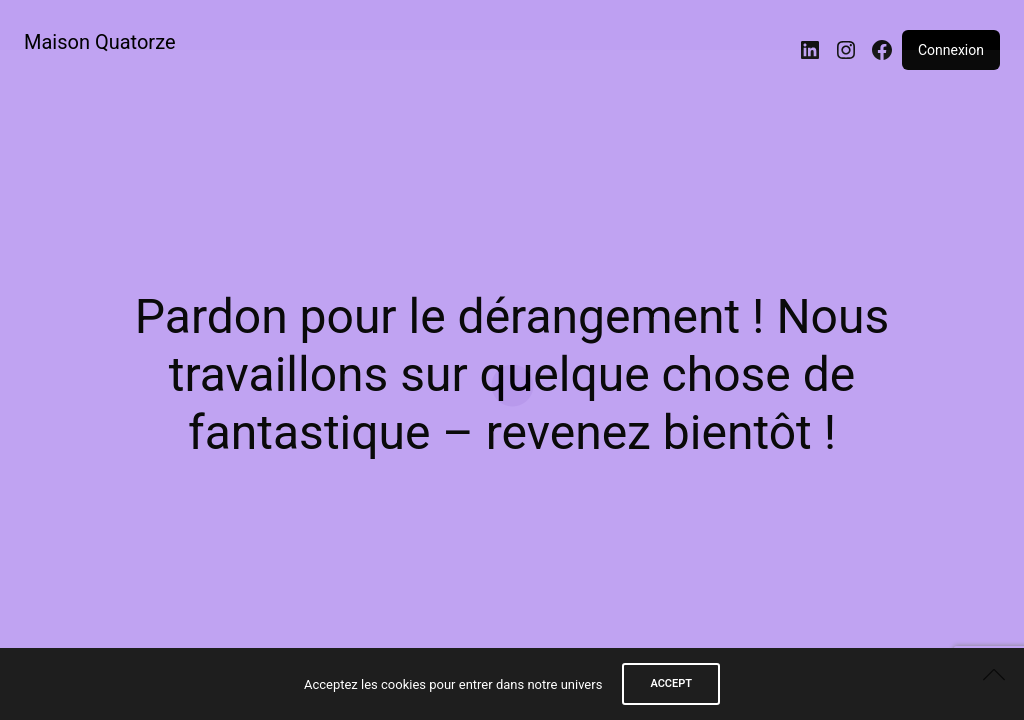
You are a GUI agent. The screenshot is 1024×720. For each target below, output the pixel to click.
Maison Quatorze (100, 42)
